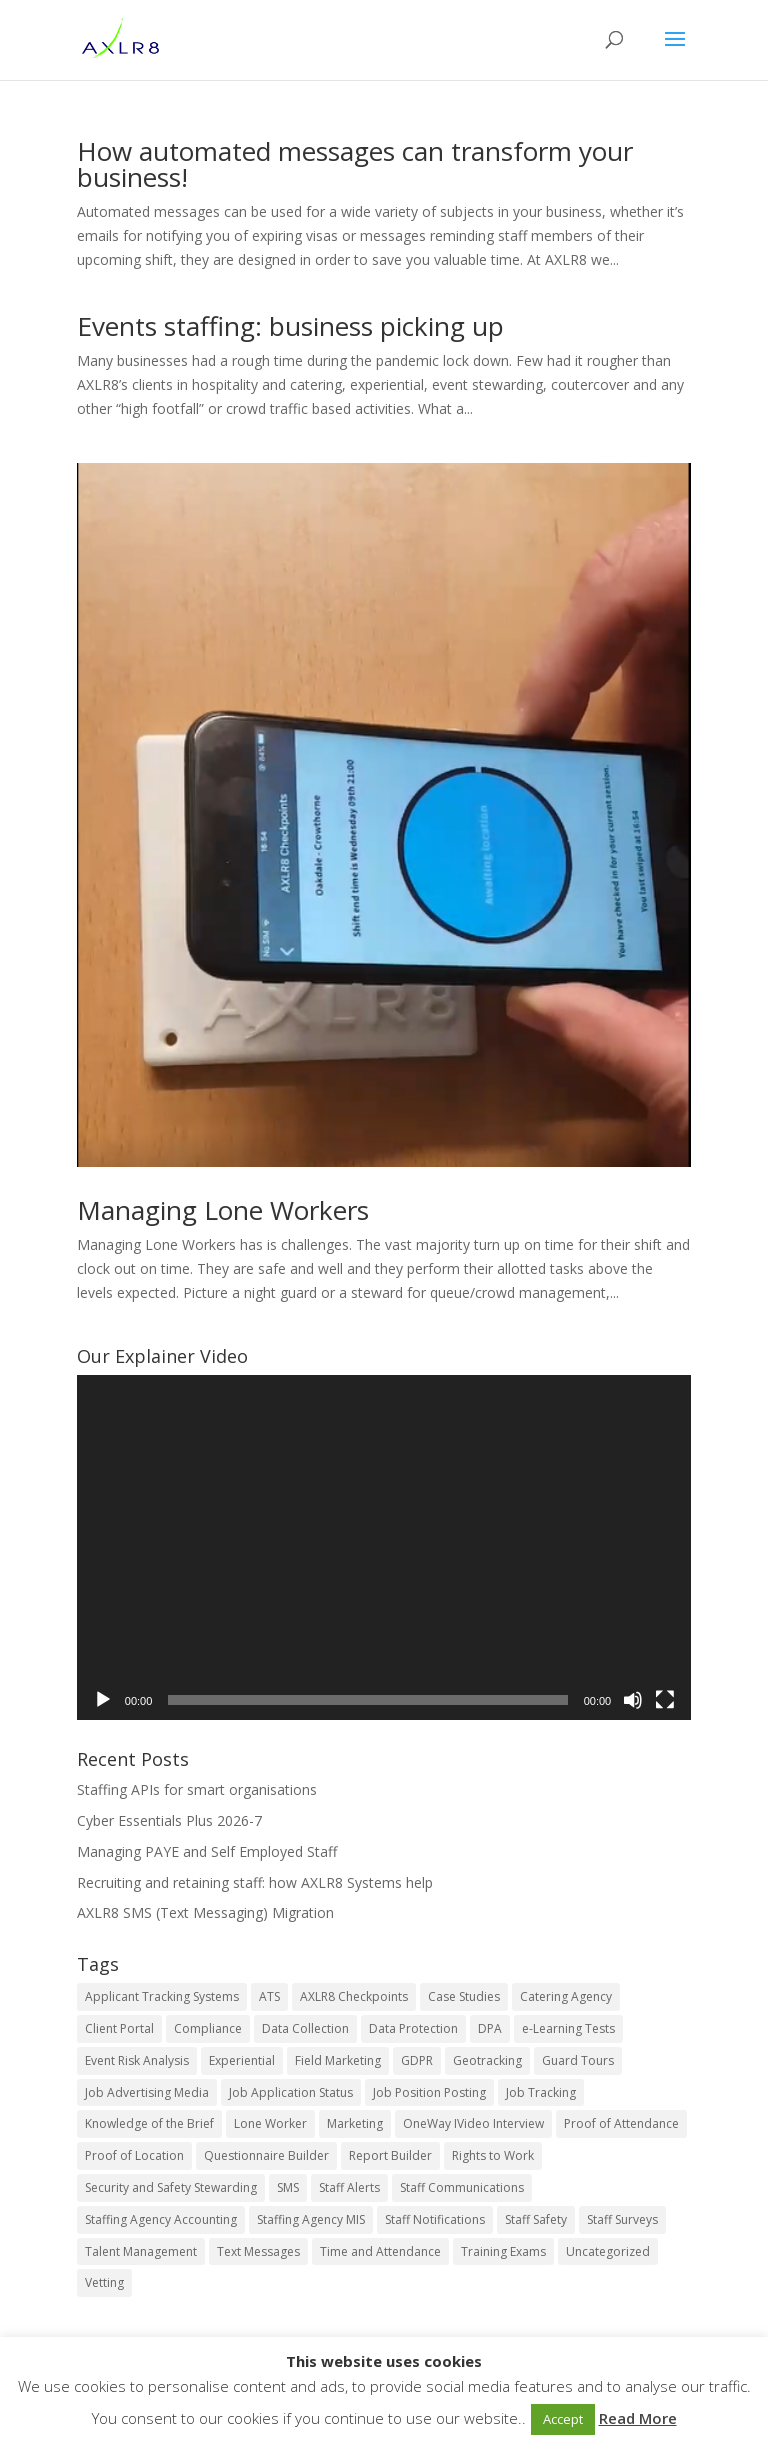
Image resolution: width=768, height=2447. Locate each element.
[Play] (103, 1700)
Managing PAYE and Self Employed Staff (207, 1851)
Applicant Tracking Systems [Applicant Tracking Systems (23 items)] (162, 1996)
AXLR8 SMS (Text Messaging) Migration (205, 1912)
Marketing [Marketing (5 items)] (355, 2123)
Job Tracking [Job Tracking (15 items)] (541, 2092)
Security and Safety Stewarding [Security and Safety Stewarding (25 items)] (171, 2187)
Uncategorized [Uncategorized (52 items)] (608, 2251)
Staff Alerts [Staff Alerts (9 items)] (349, 2187)
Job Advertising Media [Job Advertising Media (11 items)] (147, 2092)
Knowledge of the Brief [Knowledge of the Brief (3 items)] (149, 2123)
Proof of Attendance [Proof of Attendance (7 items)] (621, 2123)
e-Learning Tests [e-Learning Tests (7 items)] (568, 2028)
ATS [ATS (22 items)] (269, 1996)
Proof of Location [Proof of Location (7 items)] (134, 2155)
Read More (638, 2418)
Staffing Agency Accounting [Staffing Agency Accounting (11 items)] (161, 2219)
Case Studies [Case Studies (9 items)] (464, 1996)
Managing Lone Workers (223, 1210)
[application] (384, 1548)
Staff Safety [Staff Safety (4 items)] (536, 2219)
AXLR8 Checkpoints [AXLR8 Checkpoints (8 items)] (354, 1996)
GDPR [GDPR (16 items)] (417, 2060)
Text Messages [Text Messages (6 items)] (258, 2251)
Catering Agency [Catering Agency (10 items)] (566, 1996)
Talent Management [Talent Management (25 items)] (141, 2251)
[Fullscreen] (665, 1700)
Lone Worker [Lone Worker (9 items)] (270, 2123)
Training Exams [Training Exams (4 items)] (503, 2251)
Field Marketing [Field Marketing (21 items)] (338, 2060)
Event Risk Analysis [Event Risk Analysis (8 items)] (137, 2060)
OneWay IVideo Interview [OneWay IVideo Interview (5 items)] (473, 2123)
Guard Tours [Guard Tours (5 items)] (578, 2060)
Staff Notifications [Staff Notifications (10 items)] (435, 2219)
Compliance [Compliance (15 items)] (208, 2028)
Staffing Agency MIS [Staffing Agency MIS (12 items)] (311, 2219)
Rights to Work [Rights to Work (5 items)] (493, 2155)
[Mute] (633, 1700)
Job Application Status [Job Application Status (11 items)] (291, 2092)
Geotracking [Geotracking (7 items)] (487, 2060)
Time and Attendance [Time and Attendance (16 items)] (380, 2251)
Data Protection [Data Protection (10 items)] (413, 2028)
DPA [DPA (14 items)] (490, 2028)
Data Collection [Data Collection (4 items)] (305, 2028)
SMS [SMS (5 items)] (288, 2187)
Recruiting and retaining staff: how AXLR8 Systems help (255, 1882)
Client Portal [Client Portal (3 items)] (119, 2028)
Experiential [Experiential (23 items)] (242, 2060)
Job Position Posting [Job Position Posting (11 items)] (429, 2092)
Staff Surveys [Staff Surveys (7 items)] (622, 2219)
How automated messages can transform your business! (355, 164)
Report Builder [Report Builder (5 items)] (390, 2155)
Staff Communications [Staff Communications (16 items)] (462, 2187)
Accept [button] (563, 2419)
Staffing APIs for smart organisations (197, 1789)
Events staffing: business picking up (290, 326)
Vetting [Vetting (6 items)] (104, 2282)
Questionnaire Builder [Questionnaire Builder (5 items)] (266, 2155)
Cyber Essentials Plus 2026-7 (169, 1820)
